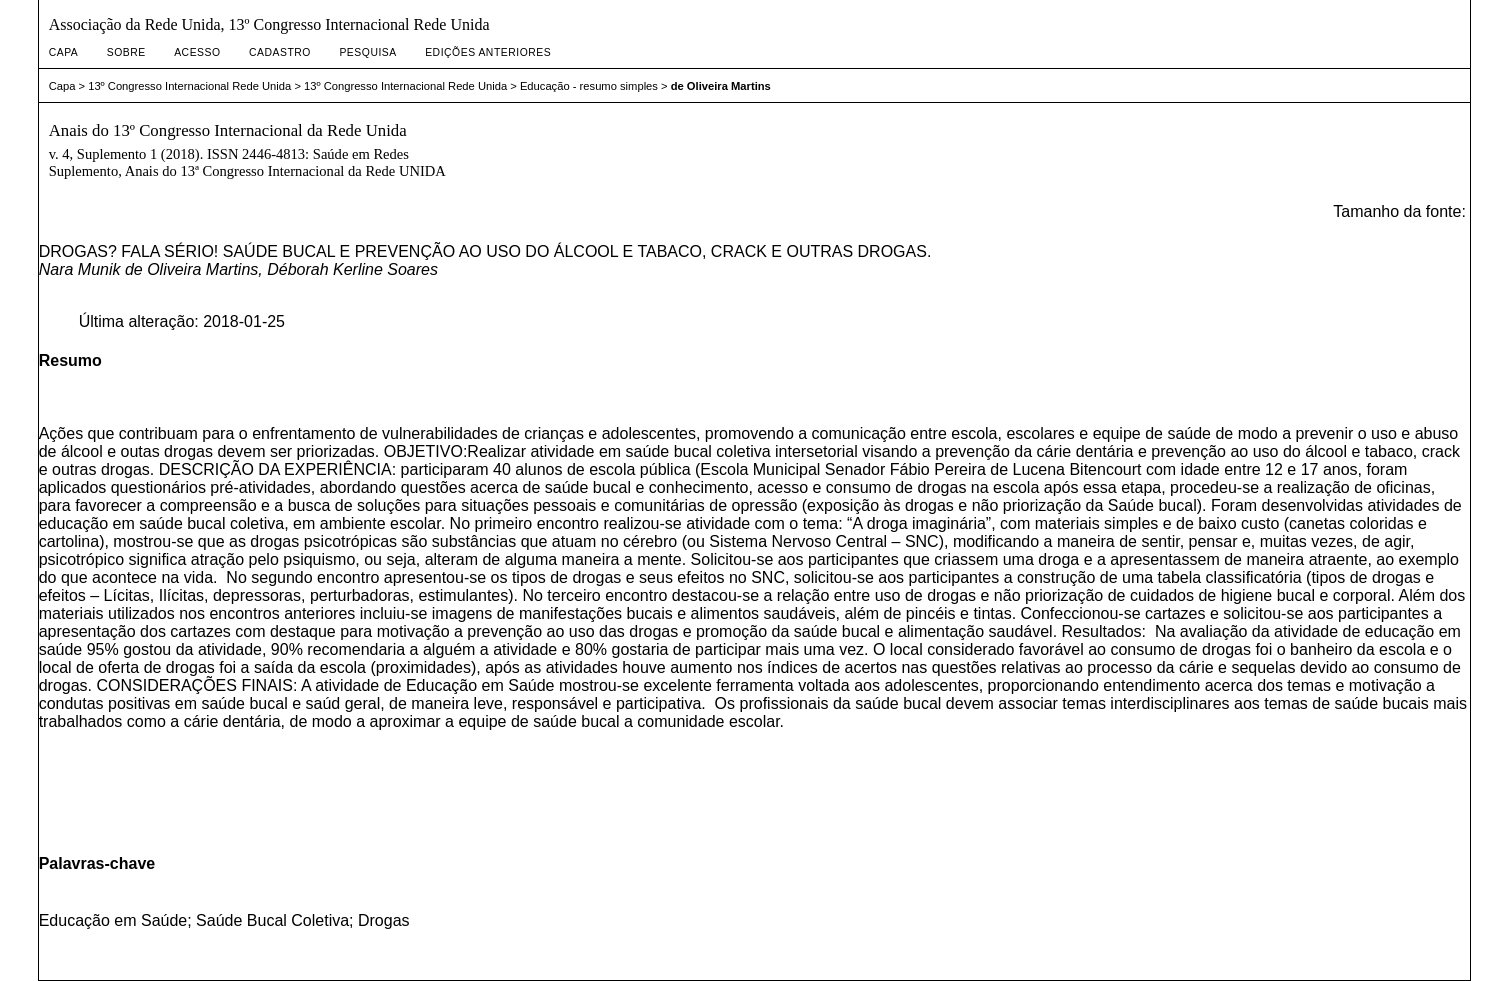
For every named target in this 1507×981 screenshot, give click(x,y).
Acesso (197, 52)
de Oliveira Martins (721, 86)
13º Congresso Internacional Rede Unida (189, 86)
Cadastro (280, 52)
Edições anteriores (488, 52)
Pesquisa (367, 52)
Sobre (126, 52)
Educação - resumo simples (589, 86)
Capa (64, 52)
